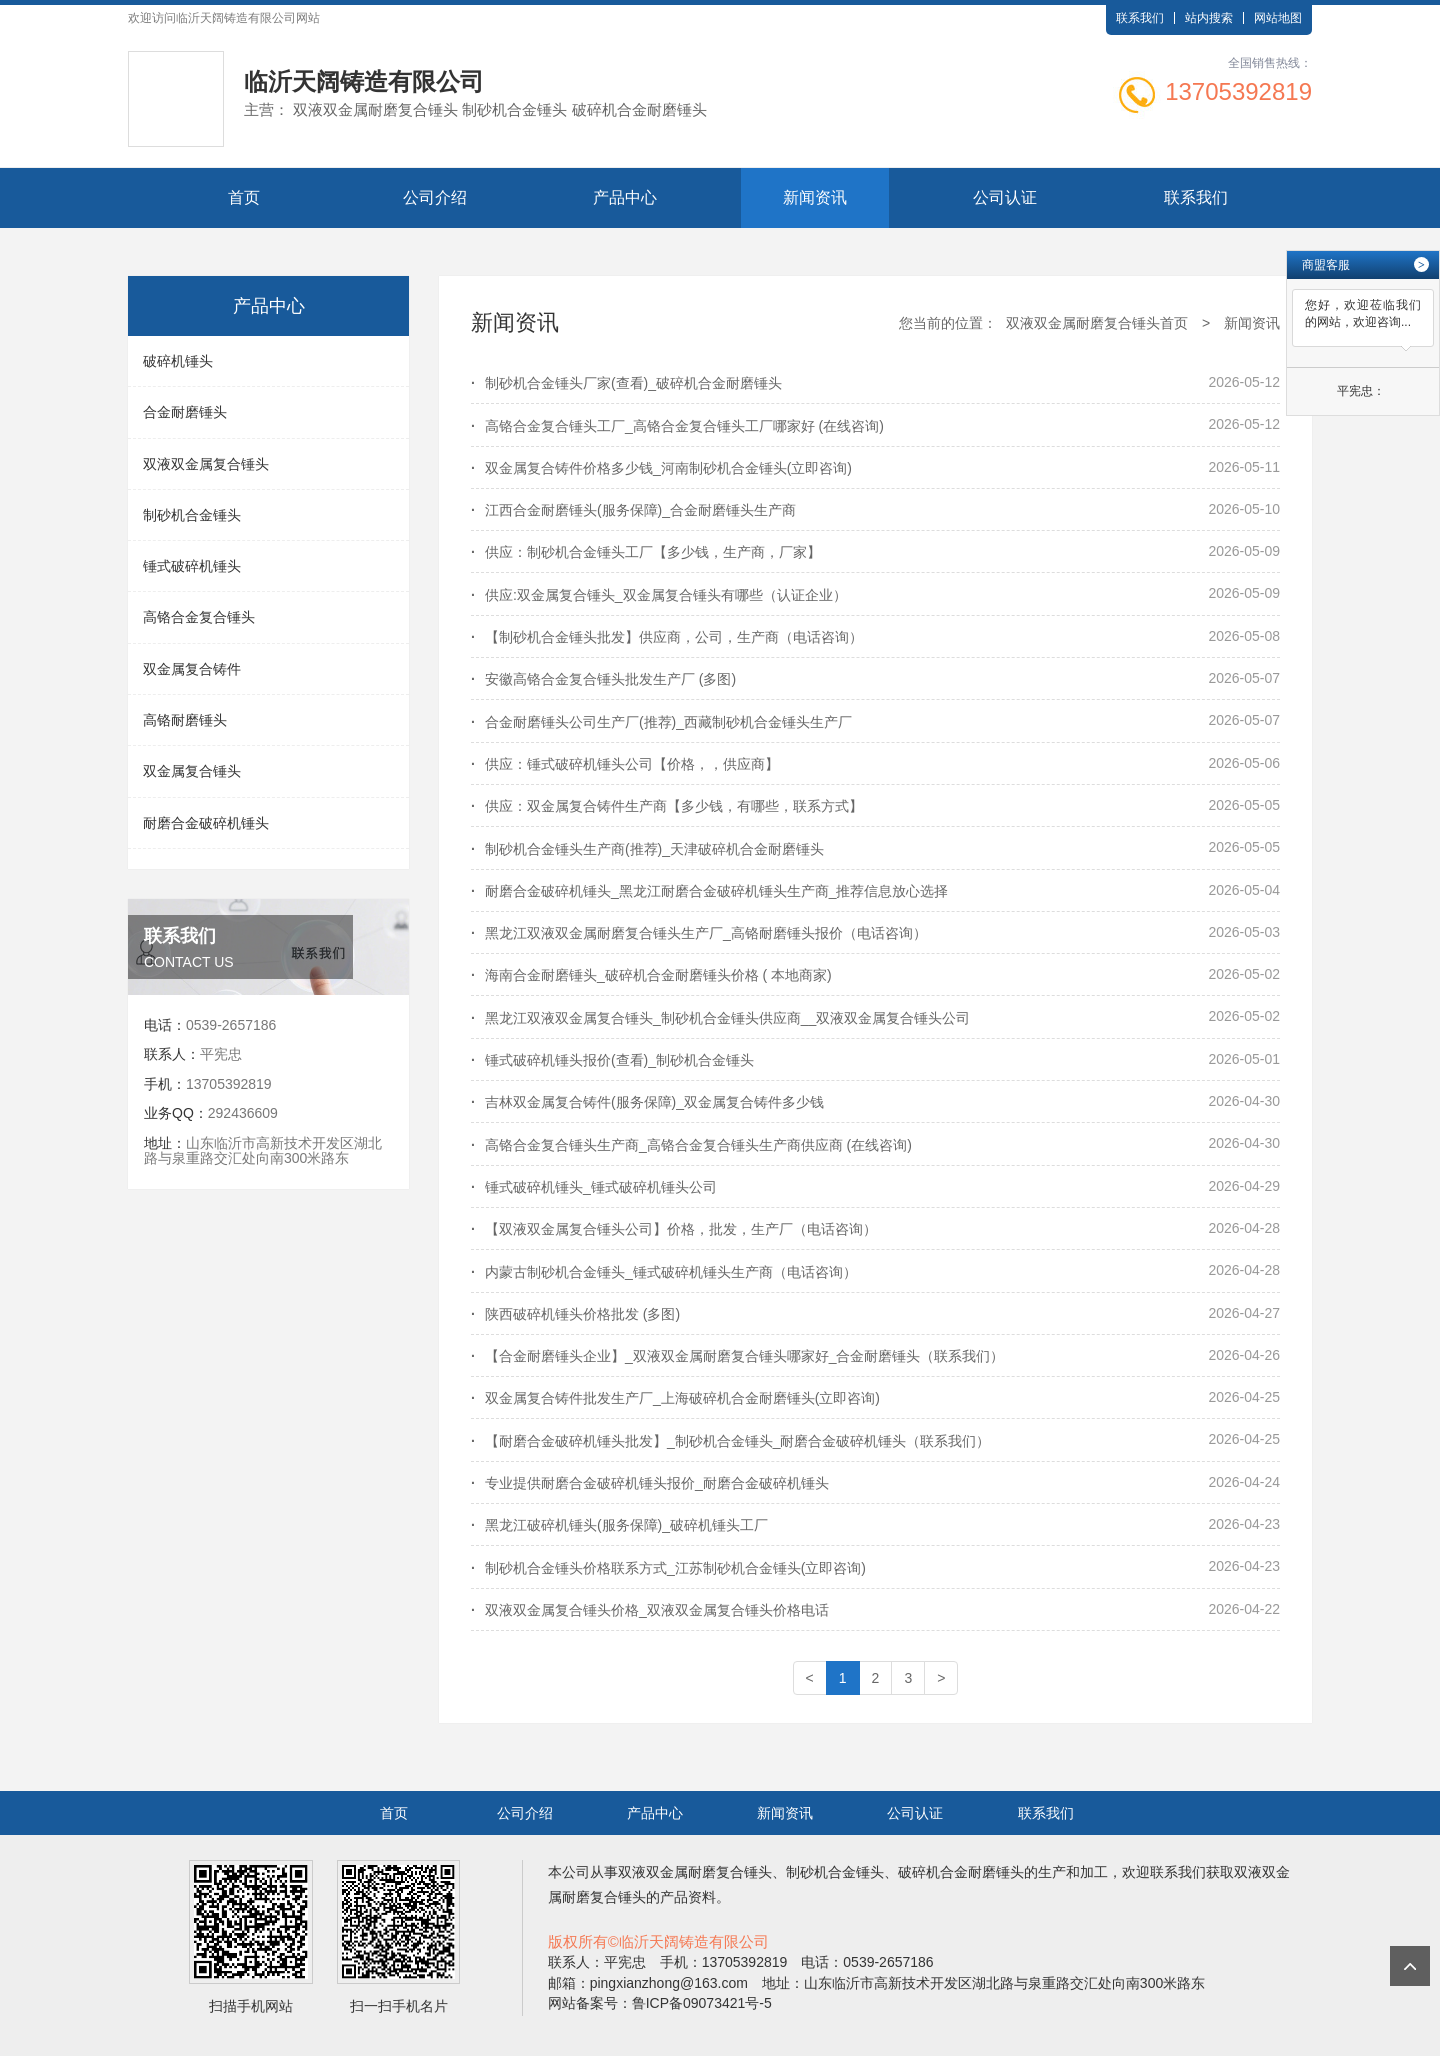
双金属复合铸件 (192, 669)
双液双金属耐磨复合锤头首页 (1097, 323)
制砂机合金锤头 (192, 515)
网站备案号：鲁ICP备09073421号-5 (660, 2003)
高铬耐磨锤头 (185, 720)
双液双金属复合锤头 (206, 464)
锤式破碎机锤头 (192, 566)
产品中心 (625, 197)
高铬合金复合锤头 (199, 617)
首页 (244, 197)
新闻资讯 (815, 197)
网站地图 (1278, 18)
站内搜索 (1209, 18)
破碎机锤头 (178, 361)
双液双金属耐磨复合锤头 (695, 1872)
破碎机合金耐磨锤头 (961, 1872)
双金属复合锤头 (192, 771)
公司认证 (1005, 197)
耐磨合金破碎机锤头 (206, 823)
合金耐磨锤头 (185, 412)
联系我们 (1140, 18)
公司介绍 (435, 197)
